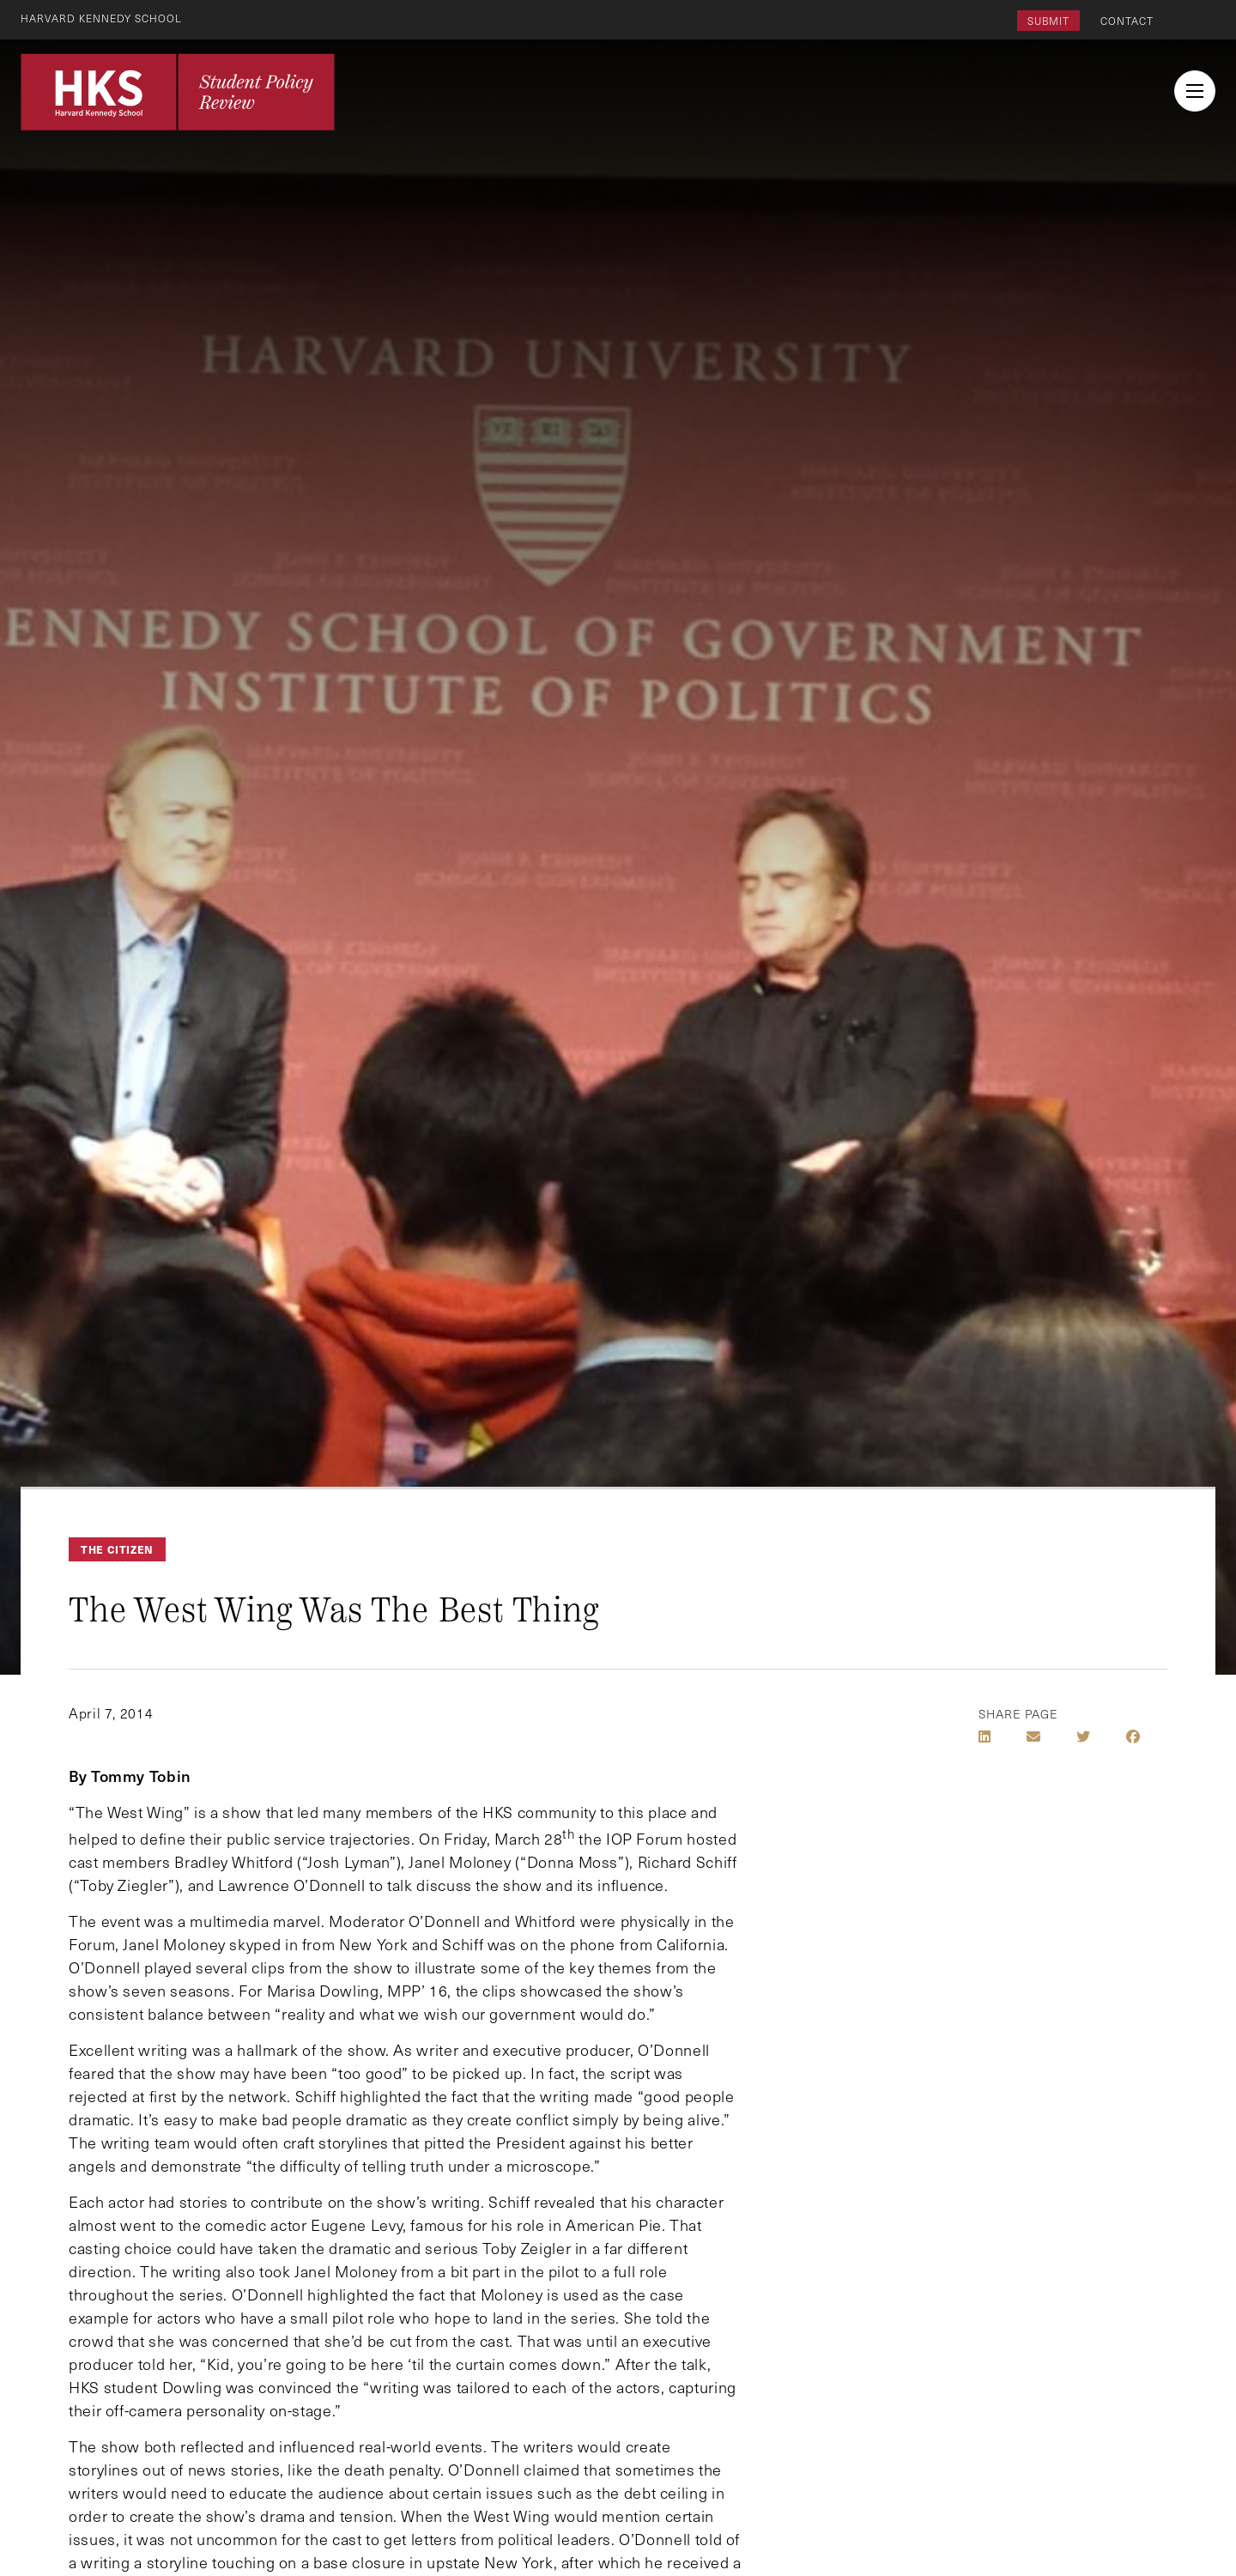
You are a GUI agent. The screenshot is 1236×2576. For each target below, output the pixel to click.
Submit (1048, 20)
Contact (1127, 20)
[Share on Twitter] (1083, 1736)
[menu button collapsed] (1194, 91)
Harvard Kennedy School (101, 18)
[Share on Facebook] (1133, 1736)
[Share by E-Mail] (1033, 1736)
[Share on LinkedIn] (984, 1736)
